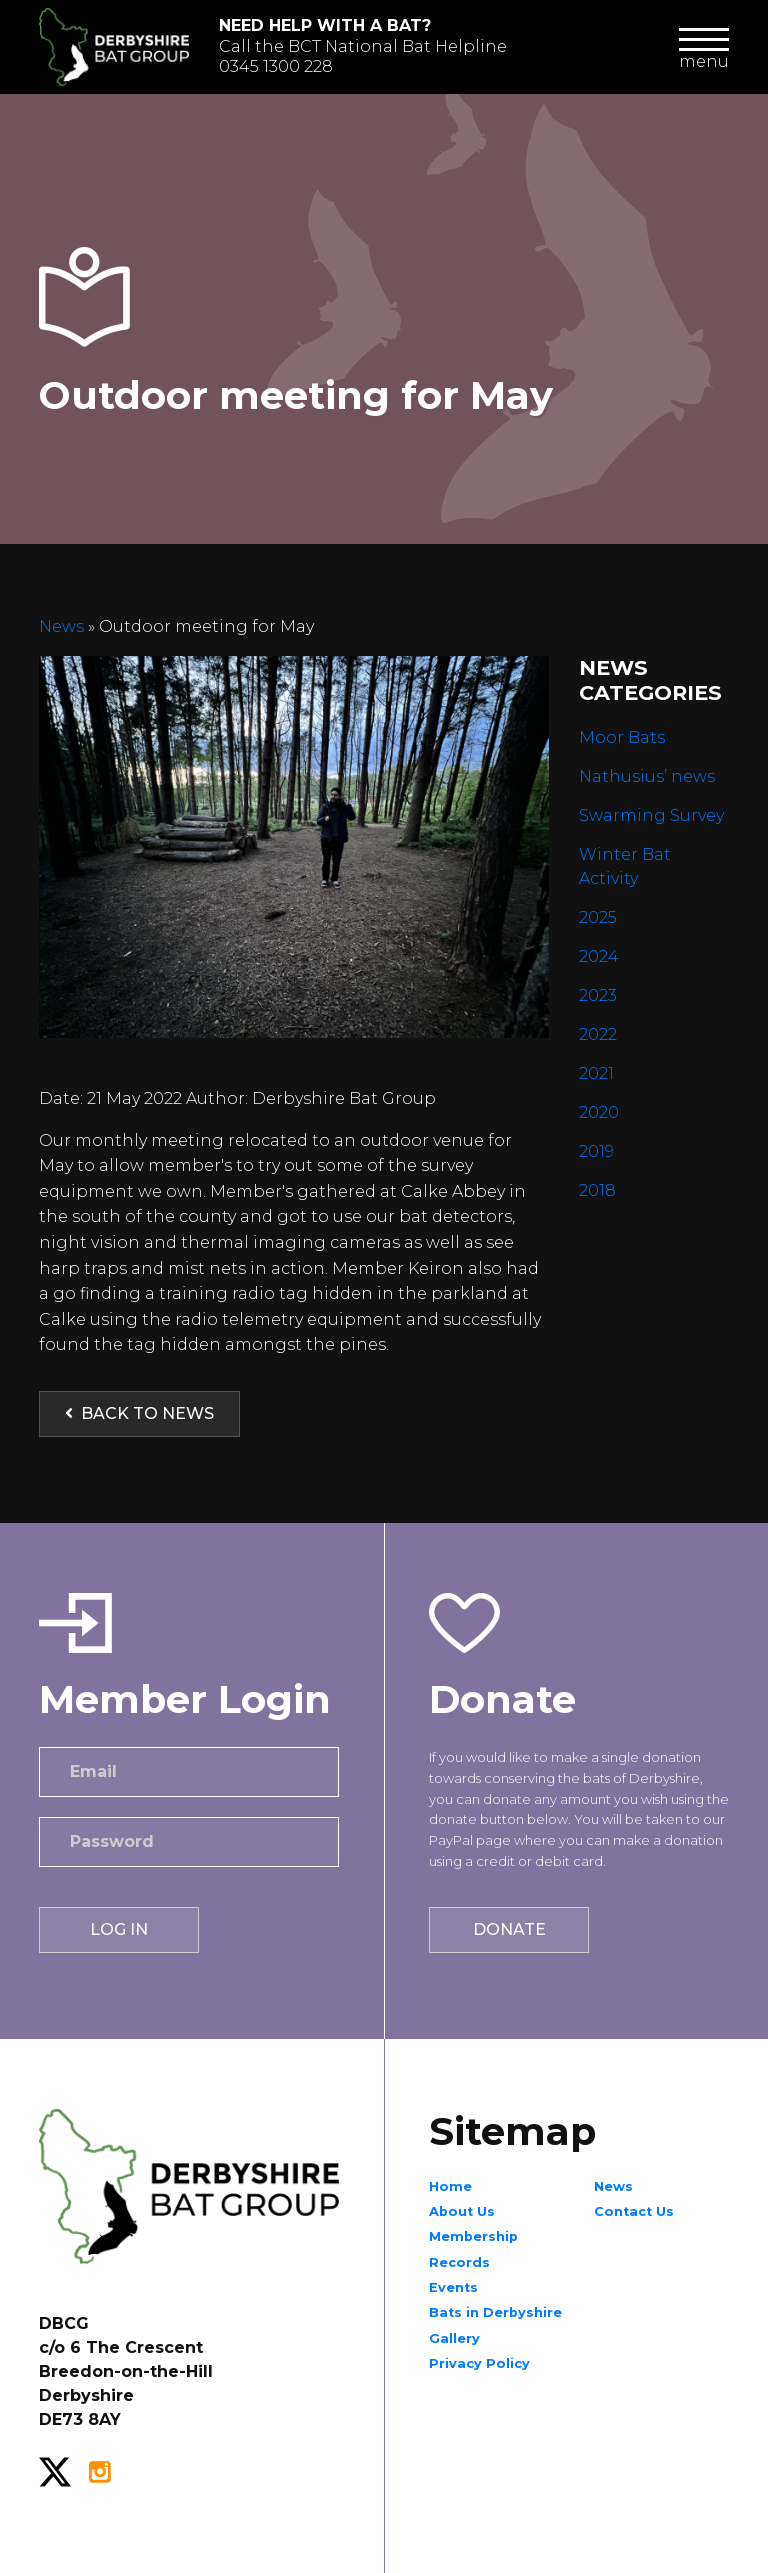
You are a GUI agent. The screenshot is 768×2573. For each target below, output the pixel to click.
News (63, 626)
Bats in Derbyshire (495, 2312)
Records (459, 2262)
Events (453, 2287)
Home (450, 2186)
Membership (473, 2236)
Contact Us (634, 2211)
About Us (462, 2211)
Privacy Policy (479, 2363)
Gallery (454, 2338)
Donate (509, 1929)
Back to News (139, 1413)
